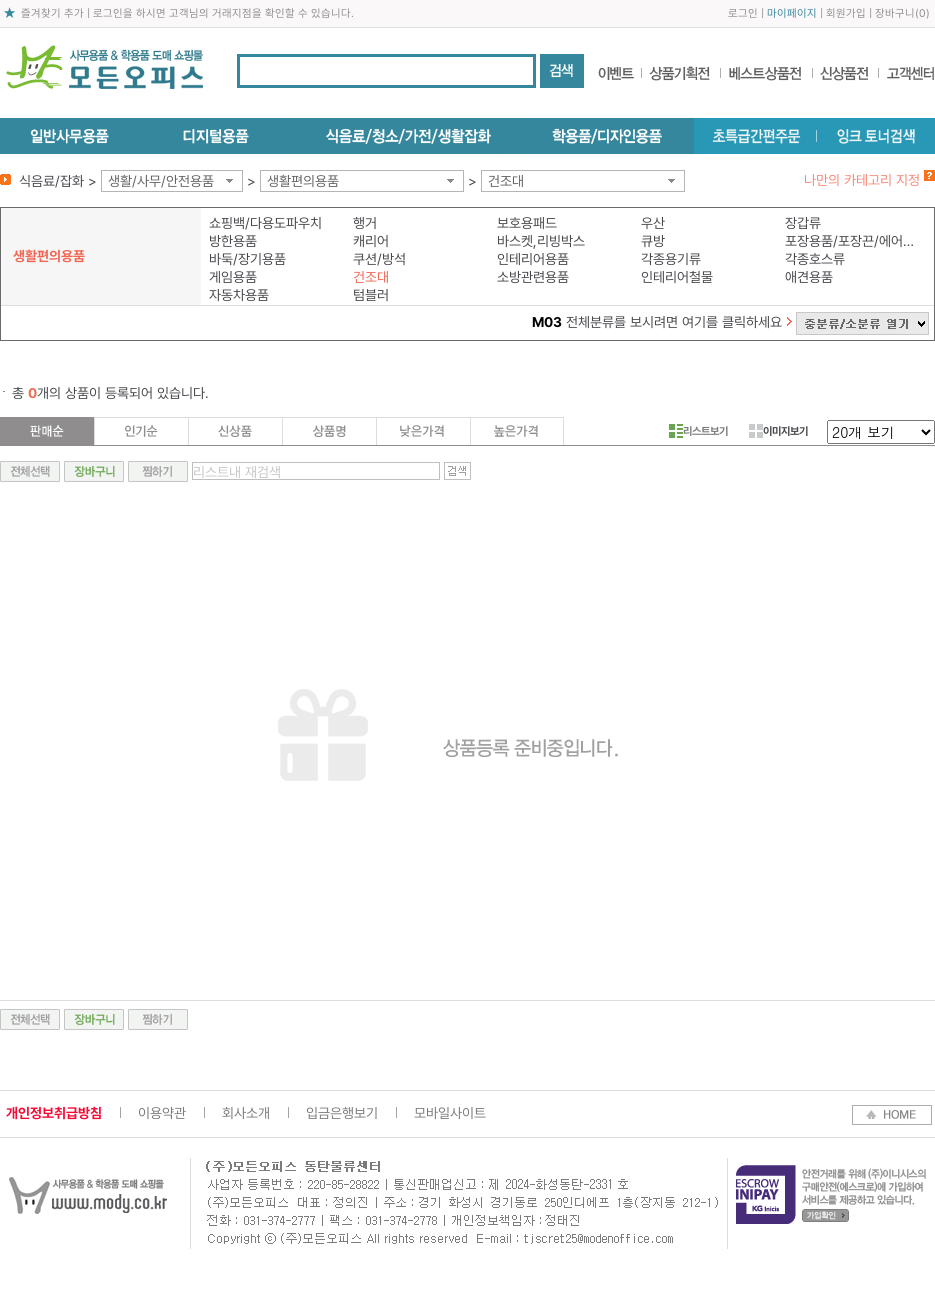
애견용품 (809, 277)
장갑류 (803, 223)
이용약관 (162, 1113)
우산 (653, 223)
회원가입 (846, 13)
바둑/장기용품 (247, 259)
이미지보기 (778, 431)
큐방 (653, 241)
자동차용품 (239, 295)
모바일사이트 (450, 1113)
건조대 (506, 181)
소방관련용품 (533, 277)
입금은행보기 (342, 1113)
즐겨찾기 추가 (52, 13)
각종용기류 (671, 259)
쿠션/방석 (379, 259)
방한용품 (233, 241)
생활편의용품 (303, 181)
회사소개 (246, 1113)
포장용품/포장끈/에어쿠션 (852, 241)
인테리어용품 (533, 259)
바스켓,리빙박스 (541, 241)
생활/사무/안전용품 (161, 181)
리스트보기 (698, 431)
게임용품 (233, 277)
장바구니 (895, 13)
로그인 (743, 13)
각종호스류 (815, 259)
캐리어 (371, 241)
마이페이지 (792, 13)
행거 (365, 223)
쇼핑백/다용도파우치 (265, 223)
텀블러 (371, 295)
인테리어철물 (677, 277)
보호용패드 (527, 223)
